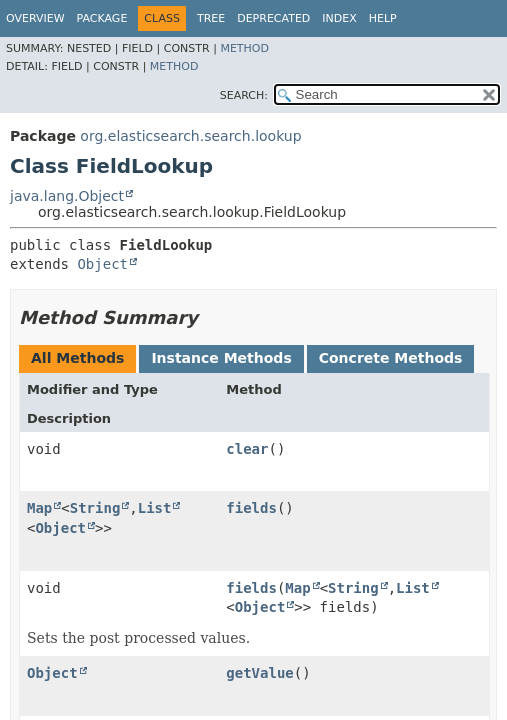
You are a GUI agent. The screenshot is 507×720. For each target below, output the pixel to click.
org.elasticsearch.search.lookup (190, 136)
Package (102, 18)
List (155, 508)
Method (244, 48)
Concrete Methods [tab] (391, 358)
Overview (35, 18)
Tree (211, 18)
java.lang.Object (67, 196)
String (95, 508)
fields (251, 508)
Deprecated (273, 18)
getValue (259, 673)
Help (383, 18)
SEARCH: (244, 95)
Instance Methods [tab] (221, 358)
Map (39, 508)
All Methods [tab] (77, 358)
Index (339, 18)
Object (102, 264)
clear (247, 449)
